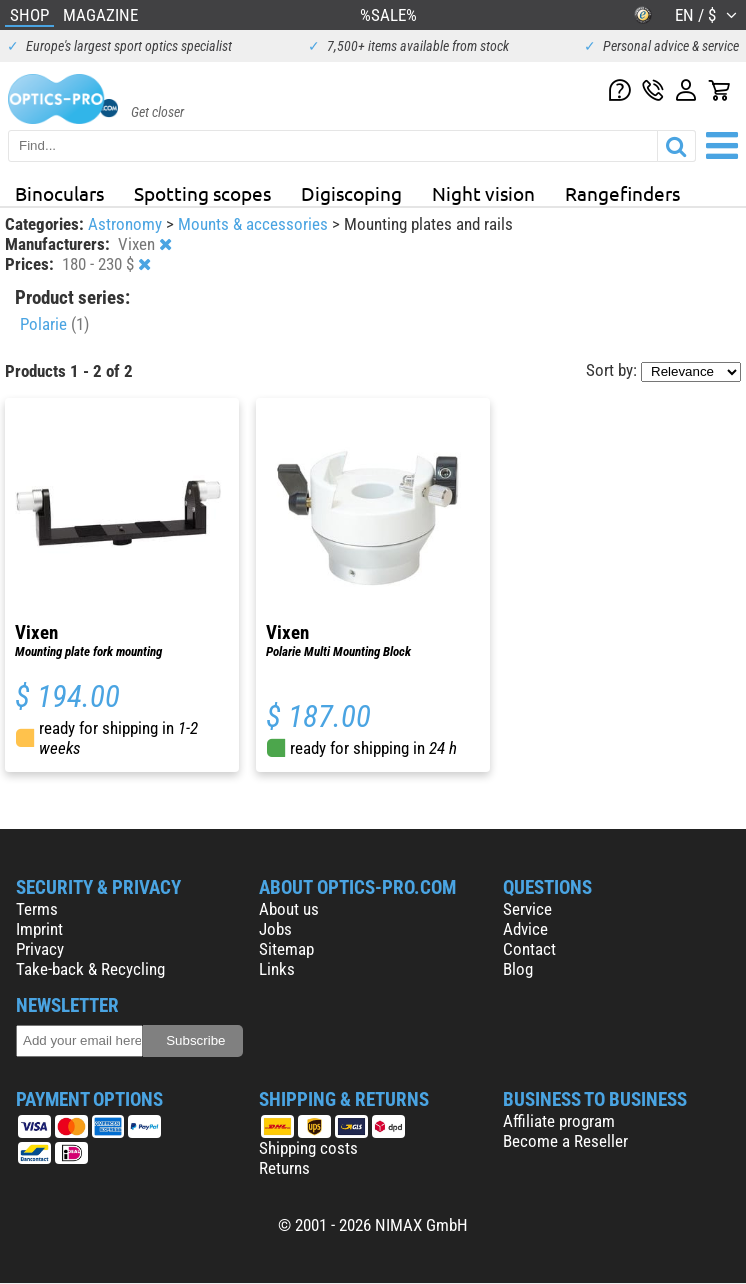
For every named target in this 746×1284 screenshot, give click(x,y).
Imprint (39, 929)
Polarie (54, 324)
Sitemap (286, 949)
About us (289, 909)
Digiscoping (351, 193)
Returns (284, 1168)
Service (527, 909)
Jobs (275, 929)
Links (277, 969)
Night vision (483, 193)
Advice (525, 929)
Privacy (40, 949)
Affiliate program (559, 1121)
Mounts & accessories (255, 224)
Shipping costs (308, 1148)
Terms (37, 909)
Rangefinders (622, 193)
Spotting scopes (202, 193)
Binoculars (59, 193)
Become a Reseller (565, 1141)
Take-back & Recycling (90, 969)
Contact (529, 949)
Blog (518, 969)
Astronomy (127, 224)
